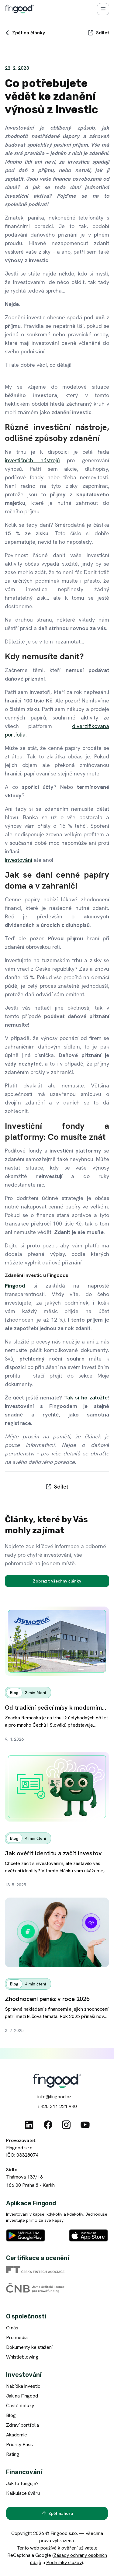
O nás (12, 2328)
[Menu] (103, 9)
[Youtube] (85, 2125)
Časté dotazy (20, 2405)
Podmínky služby (64, 2562)
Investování (18, 859)
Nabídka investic (23, 2386)
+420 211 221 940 (57, 2106)
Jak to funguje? (22, 2483)
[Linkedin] (29, 2125)
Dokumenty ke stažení (29, 2347)
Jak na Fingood (22, 2396)
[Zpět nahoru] (57, 2513)
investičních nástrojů (32, 460)
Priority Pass (19, 2444)
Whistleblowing (22, 2357)
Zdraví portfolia (22, 2425)
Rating (12, 2454)
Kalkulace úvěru (23, 2493)
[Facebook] (48, 2124)
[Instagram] (66, 2124)
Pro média (17, 2337)
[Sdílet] (98, 33)
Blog (11, 2415)
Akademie (16, 2435)
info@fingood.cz (54, 2096)
